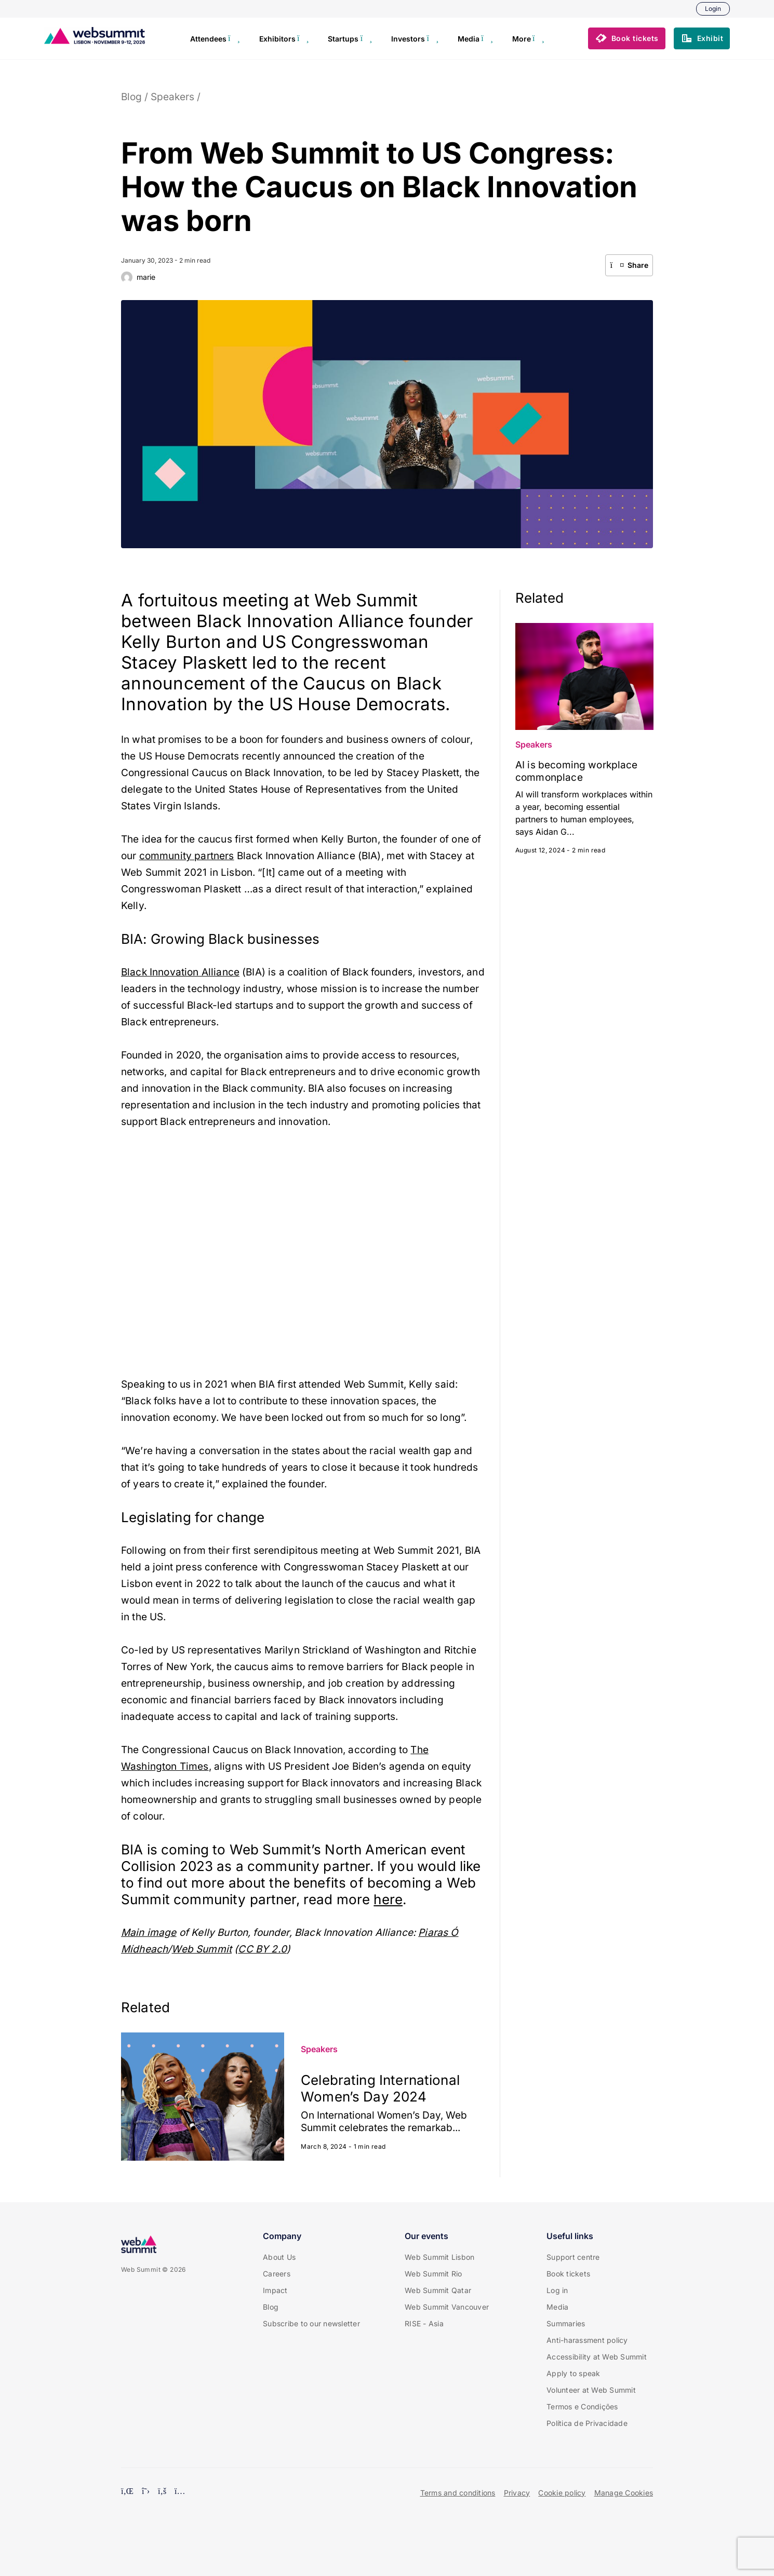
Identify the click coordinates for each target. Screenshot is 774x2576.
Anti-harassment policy (587, 2340)
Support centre (573, 2257)
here (388, 1899)
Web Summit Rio (433, 2273)
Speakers (172, 97)
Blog (131, 97)
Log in (557, 2290)
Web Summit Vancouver (447, 2306)
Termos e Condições (582, 2406)
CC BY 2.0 (262, 1949)
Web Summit (201, 1949)
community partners (186, 856)
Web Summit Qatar (438, 2290)
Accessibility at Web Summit (596, 2356)
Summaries (565, 2323)
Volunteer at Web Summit (591, 2389)
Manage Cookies (623, 2492)
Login (713, 8)
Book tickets (568, 2273)
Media (557, 2306)
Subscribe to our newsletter (311, 2323)
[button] (626, 38)
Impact (275, 2290)
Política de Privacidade (587, 2423)
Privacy (517, 2492)
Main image (149, 1932)
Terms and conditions (458, 2492)
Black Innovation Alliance (180, 972)
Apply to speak (573, 2373)
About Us (279, 2257)
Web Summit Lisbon (439, 2257)
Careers (276, 2273)
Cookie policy (561, 2492)
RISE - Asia (424, 2323)
